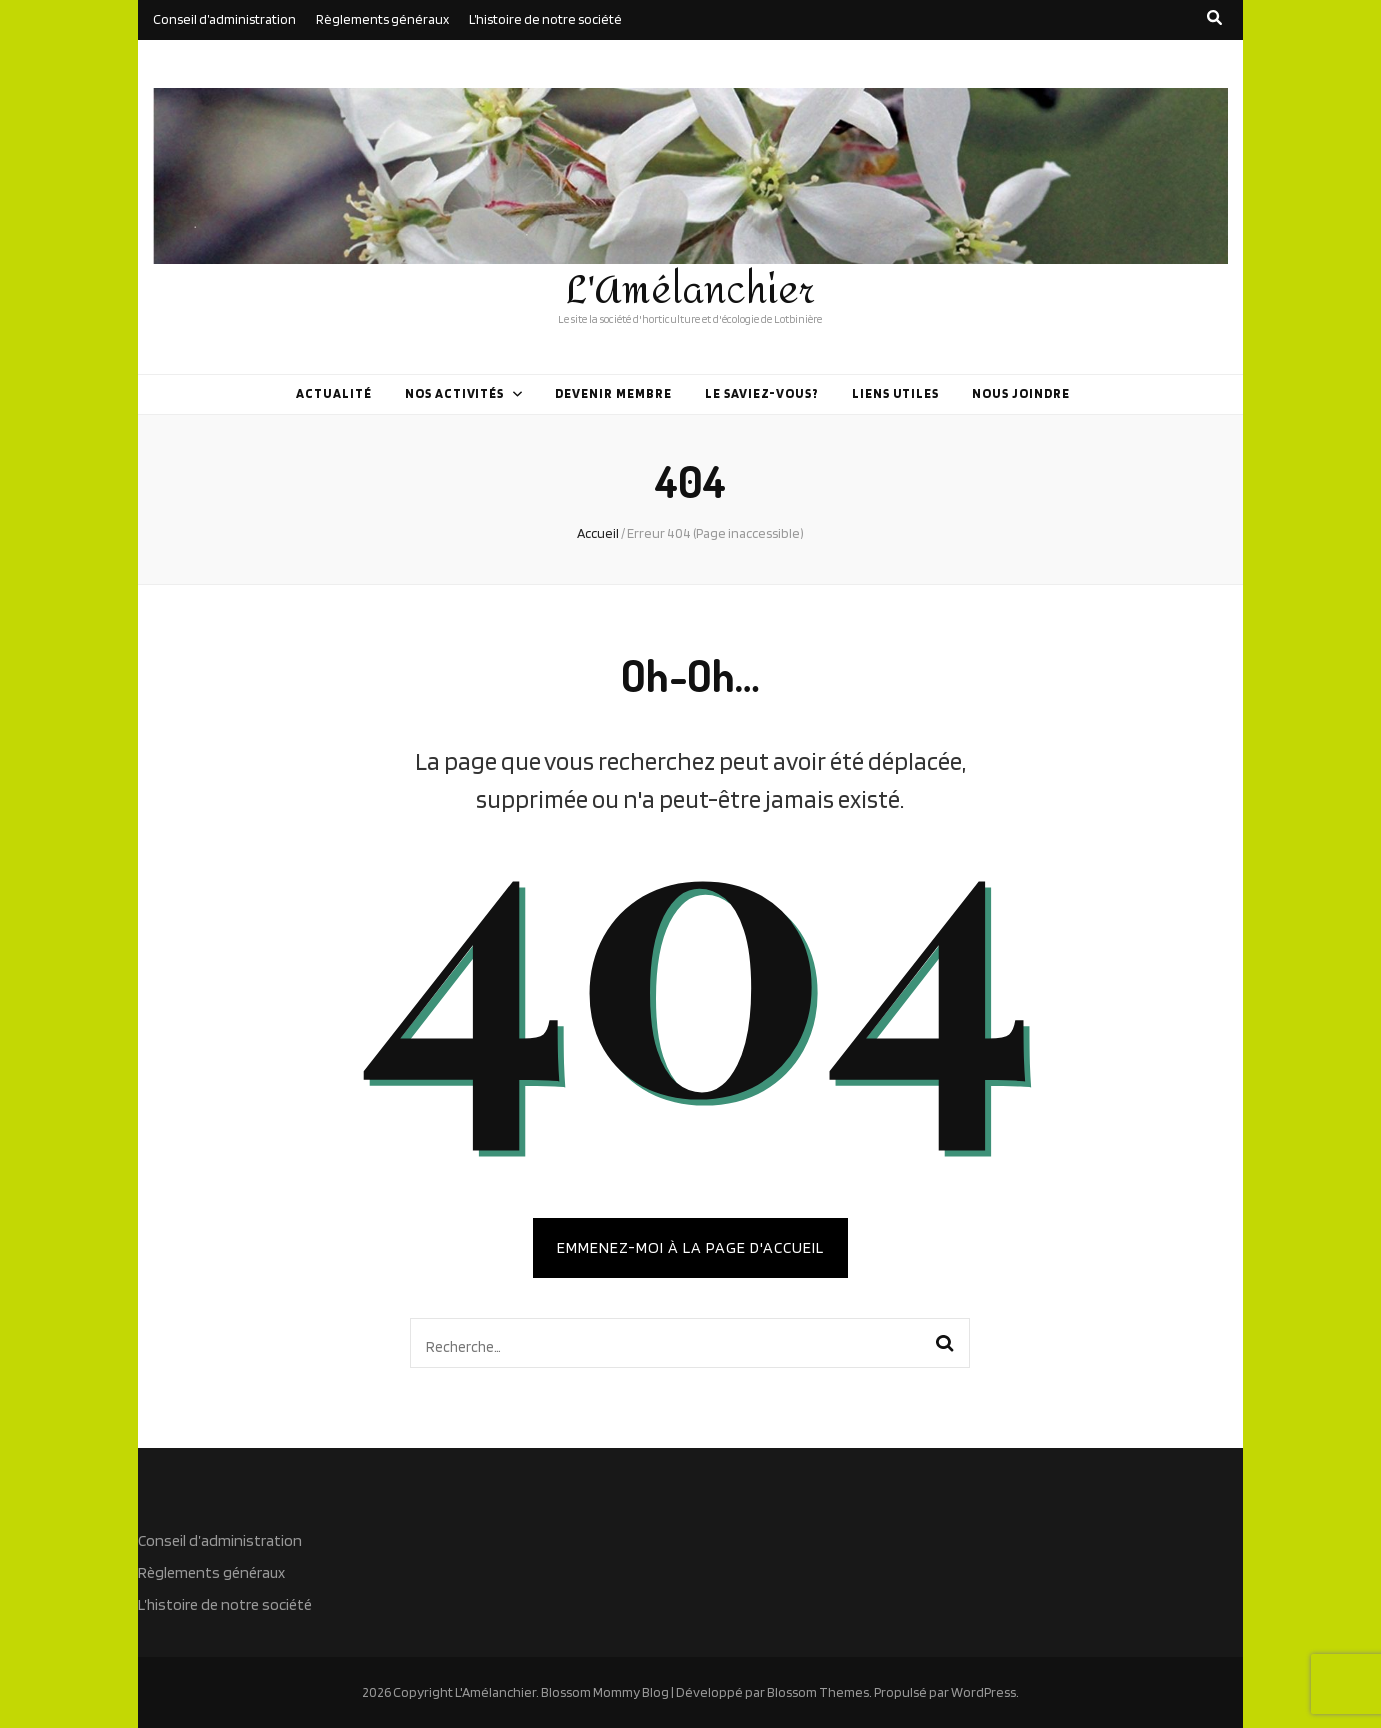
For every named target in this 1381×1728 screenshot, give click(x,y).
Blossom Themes (818, 1692)
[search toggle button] (1214, 18)
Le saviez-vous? (762, 393)
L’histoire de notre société (545, 19)
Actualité (334, 393)
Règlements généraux (382, 19)
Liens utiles (896, 393)
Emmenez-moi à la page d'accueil (690, 1247)
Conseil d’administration (224, 19)
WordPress (983, 1692)
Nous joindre (1021, 393)
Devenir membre (613, 393)
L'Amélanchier (690, 291)
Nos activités (455, 393)
